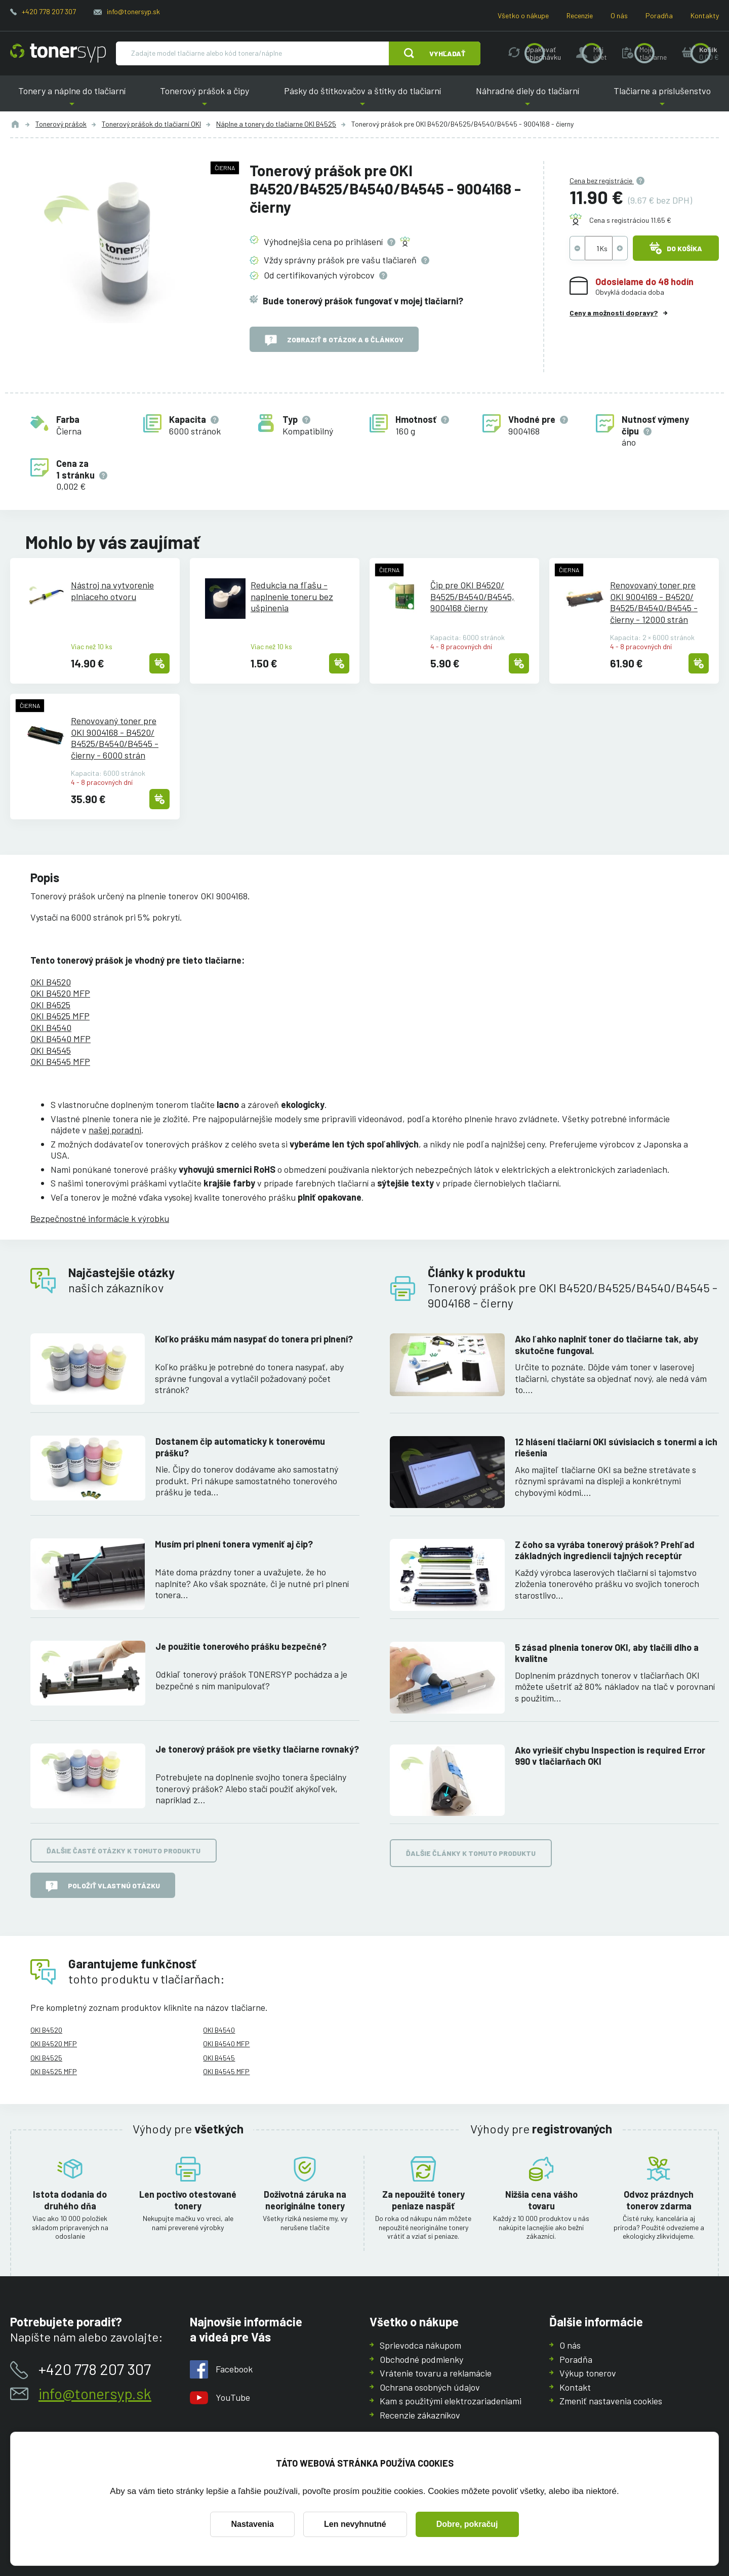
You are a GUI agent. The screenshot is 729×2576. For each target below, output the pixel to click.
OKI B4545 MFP (60, 1061)
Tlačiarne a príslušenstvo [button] (662, 98)
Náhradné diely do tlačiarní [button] (527, 98)
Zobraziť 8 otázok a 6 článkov (334, 340)
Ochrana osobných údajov (430, 2386)
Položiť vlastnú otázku (103, 1886)
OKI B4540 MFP (60, 1038)
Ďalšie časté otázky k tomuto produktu (123, 1850)
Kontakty (705, 15)
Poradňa (659, 15)
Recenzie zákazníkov (420, 2414)
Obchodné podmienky (421, 2358)
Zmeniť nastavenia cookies (610, 2400)
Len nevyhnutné (355, 2524)
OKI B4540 (50, 1027)
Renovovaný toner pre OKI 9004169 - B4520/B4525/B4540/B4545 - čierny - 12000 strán (654, 602)
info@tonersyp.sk (133, 11)
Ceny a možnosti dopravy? (614, 312)
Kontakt (575, 2386)
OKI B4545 (50, 1050)
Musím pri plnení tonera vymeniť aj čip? (234, 1544)
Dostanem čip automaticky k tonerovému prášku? (240, 1447)
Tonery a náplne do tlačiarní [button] (72, 98)
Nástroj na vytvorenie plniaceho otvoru (112, 590)
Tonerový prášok (61, 124)
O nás (619, 15)
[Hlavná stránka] (58, 53)
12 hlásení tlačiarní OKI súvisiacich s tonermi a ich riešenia (616, 1447)
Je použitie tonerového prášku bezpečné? (241, 1646)
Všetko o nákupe (523, 15)
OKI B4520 (50, 981)
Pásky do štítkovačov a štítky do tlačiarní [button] (362, 98)
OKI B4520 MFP (60, 993)
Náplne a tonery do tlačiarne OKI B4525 (276, 124)
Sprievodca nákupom (420, 2345)
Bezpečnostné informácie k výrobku (99, 1218)
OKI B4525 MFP (60, 1015)
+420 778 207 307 (49, 11)
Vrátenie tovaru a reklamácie (436, 2373)
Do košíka (676, 248)
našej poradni (115, 1129)
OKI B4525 (50, 1004)
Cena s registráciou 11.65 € (630, 220)
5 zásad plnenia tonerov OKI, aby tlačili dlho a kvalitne (607, 1652)
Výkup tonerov (587, 2373)
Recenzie (579, 15)
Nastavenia (252, 2524)
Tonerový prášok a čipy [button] (205, 98)
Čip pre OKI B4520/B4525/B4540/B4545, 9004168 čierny (472, 596)
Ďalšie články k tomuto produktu (471, 1853)
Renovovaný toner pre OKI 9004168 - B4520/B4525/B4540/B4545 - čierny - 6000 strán (114, 738)
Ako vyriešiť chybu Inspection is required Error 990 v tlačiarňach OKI (610, 1755)
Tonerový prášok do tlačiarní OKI (151, 124)
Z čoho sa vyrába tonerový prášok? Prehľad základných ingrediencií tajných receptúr (605, 1549)
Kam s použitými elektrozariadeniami (450, 2400)
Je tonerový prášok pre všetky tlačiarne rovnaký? (257, 1749)
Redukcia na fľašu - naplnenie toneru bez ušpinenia (292, 596)
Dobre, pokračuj (467, 2524)
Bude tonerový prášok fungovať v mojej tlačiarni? (363, 300)
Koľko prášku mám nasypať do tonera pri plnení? (254, 1338)
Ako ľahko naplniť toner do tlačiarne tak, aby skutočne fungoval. (606, 1344)
